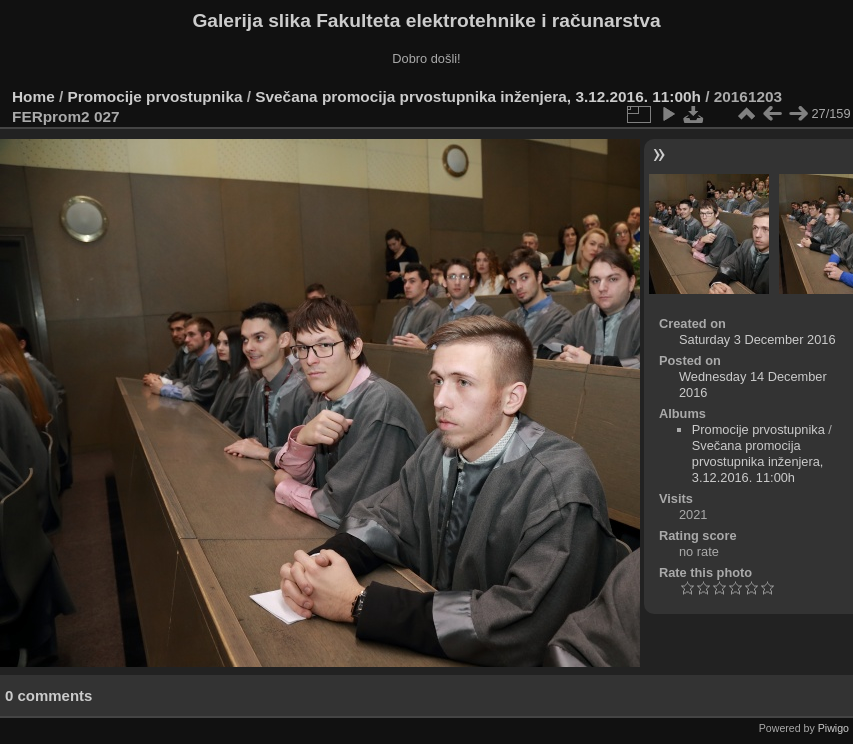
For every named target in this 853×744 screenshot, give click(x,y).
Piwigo (833, 728)
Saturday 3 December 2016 (757, 339)
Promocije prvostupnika (155, 96)
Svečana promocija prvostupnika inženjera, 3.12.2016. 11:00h (478, 96)
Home (33, 96)
